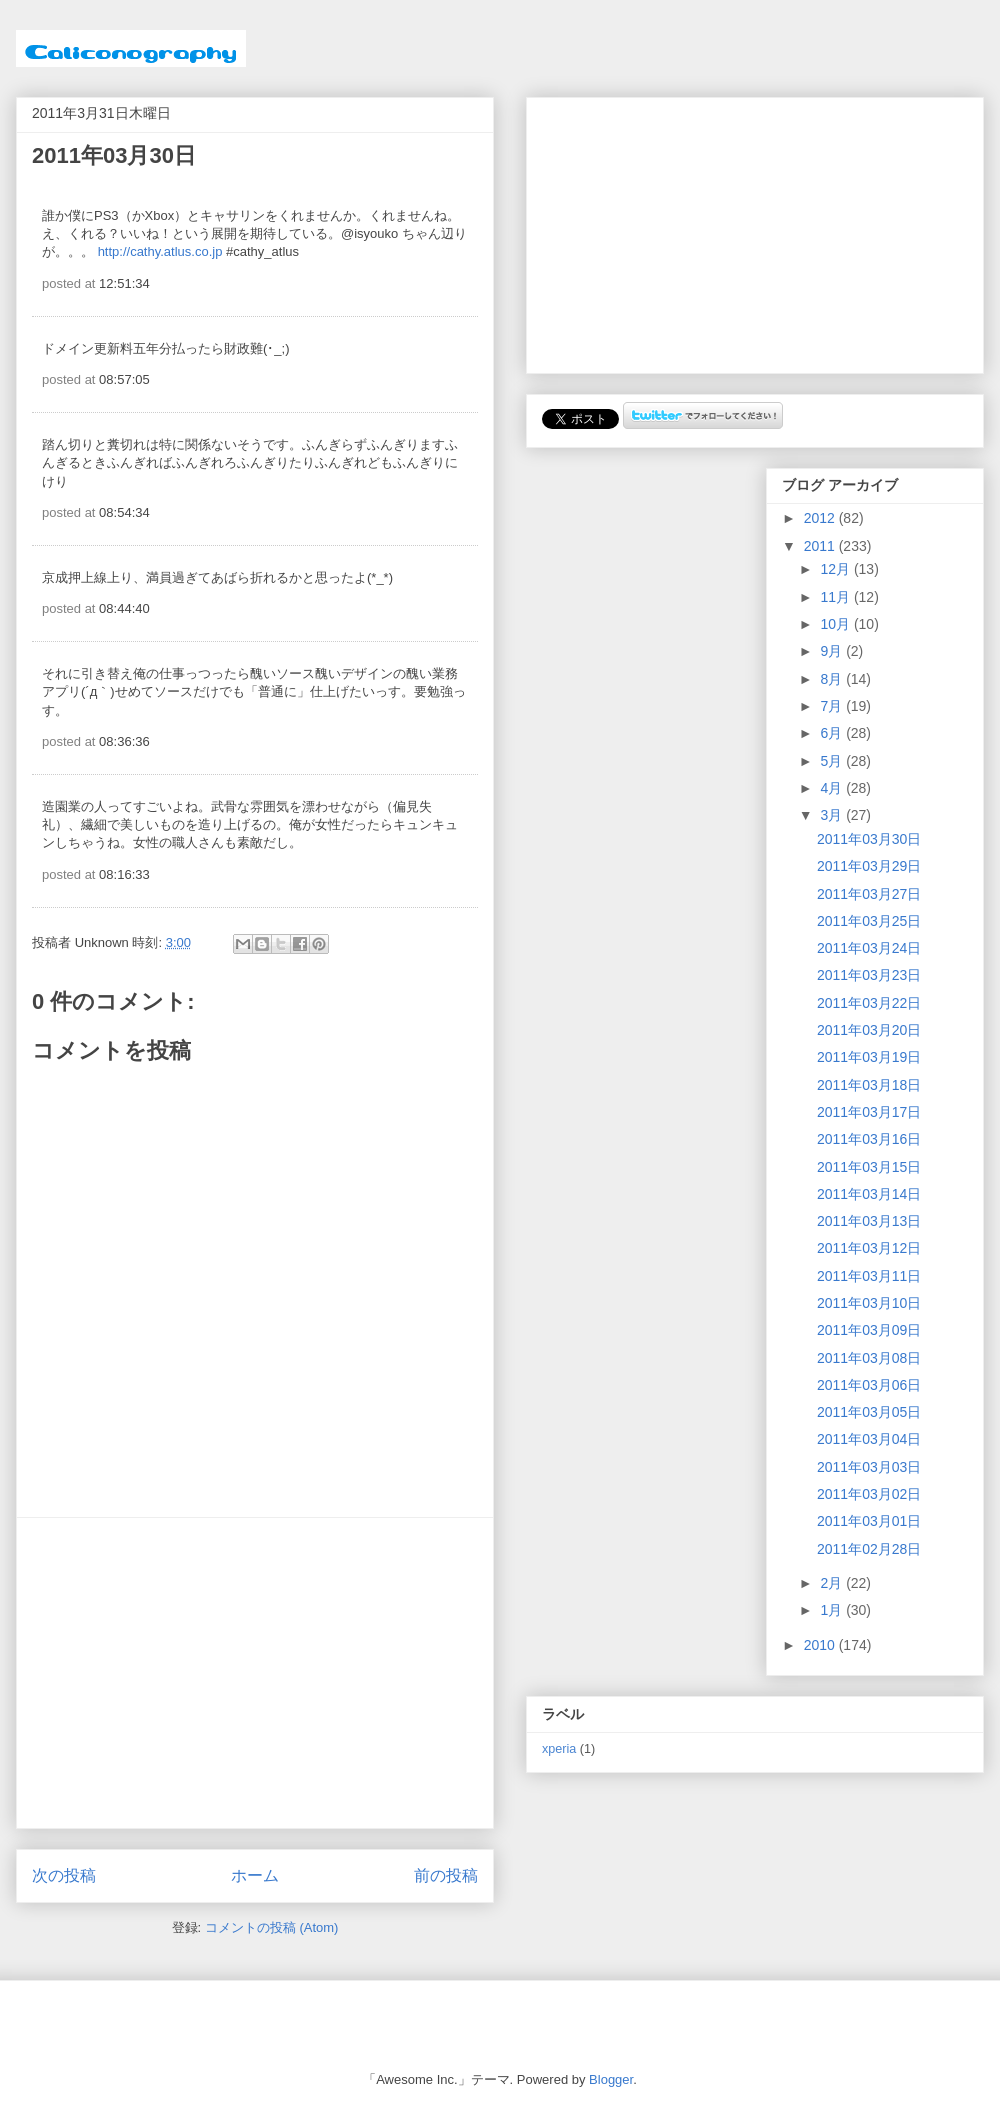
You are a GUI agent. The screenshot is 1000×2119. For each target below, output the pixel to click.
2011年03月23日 (869, 975)
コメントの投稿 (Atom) (272, 1927)
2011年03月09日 (869, 1330)
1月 (833, 1610)
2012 (821, 518)
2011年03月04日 (869, 1439)
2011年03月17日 (869, 1112)
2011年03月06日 (869, 1385)
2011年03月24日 (869, 948)
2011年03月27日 (869, 894)
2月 (833, 1583)
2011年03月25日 (869, 921)
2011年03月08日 (869, 1358)
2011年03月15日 (869, 1167)
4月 (833, 788)
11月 (836, 597)
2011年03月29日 (869, 866)
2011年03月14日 (869, 1194)
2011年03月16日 (869, 1139)
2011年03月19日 (869, 1057)
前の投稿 (446, 1875)
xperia (559, 1749)
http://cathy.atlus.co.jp (160, 251)
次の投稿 (64, 1875)
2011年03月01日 (869, 1521)
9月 (833, 651)
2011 (821, 546)
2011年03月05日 (869, 1412)
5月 (833, 761)
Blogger (611, 2079)
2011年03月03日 (869, 1467)
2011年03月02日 (869, 1494)
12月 (836, 569)
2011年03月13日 (869, 1221)
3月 (833, 815)
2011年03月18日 (869, 1085)
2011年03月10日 (869, 1303)
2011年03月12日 (869, 1248)
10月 (836, 624)
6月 (833, 733)
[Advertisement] (255, 1673)
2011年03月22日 (869, 1003)
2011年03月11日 (869, 1276)
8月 (833, 679)
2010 (821, 1645)
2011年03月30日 (869, 839)
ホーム (255, 1875)
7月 (833, 706)
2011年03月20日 (869, 1030)
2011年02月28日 (869, 1549)
